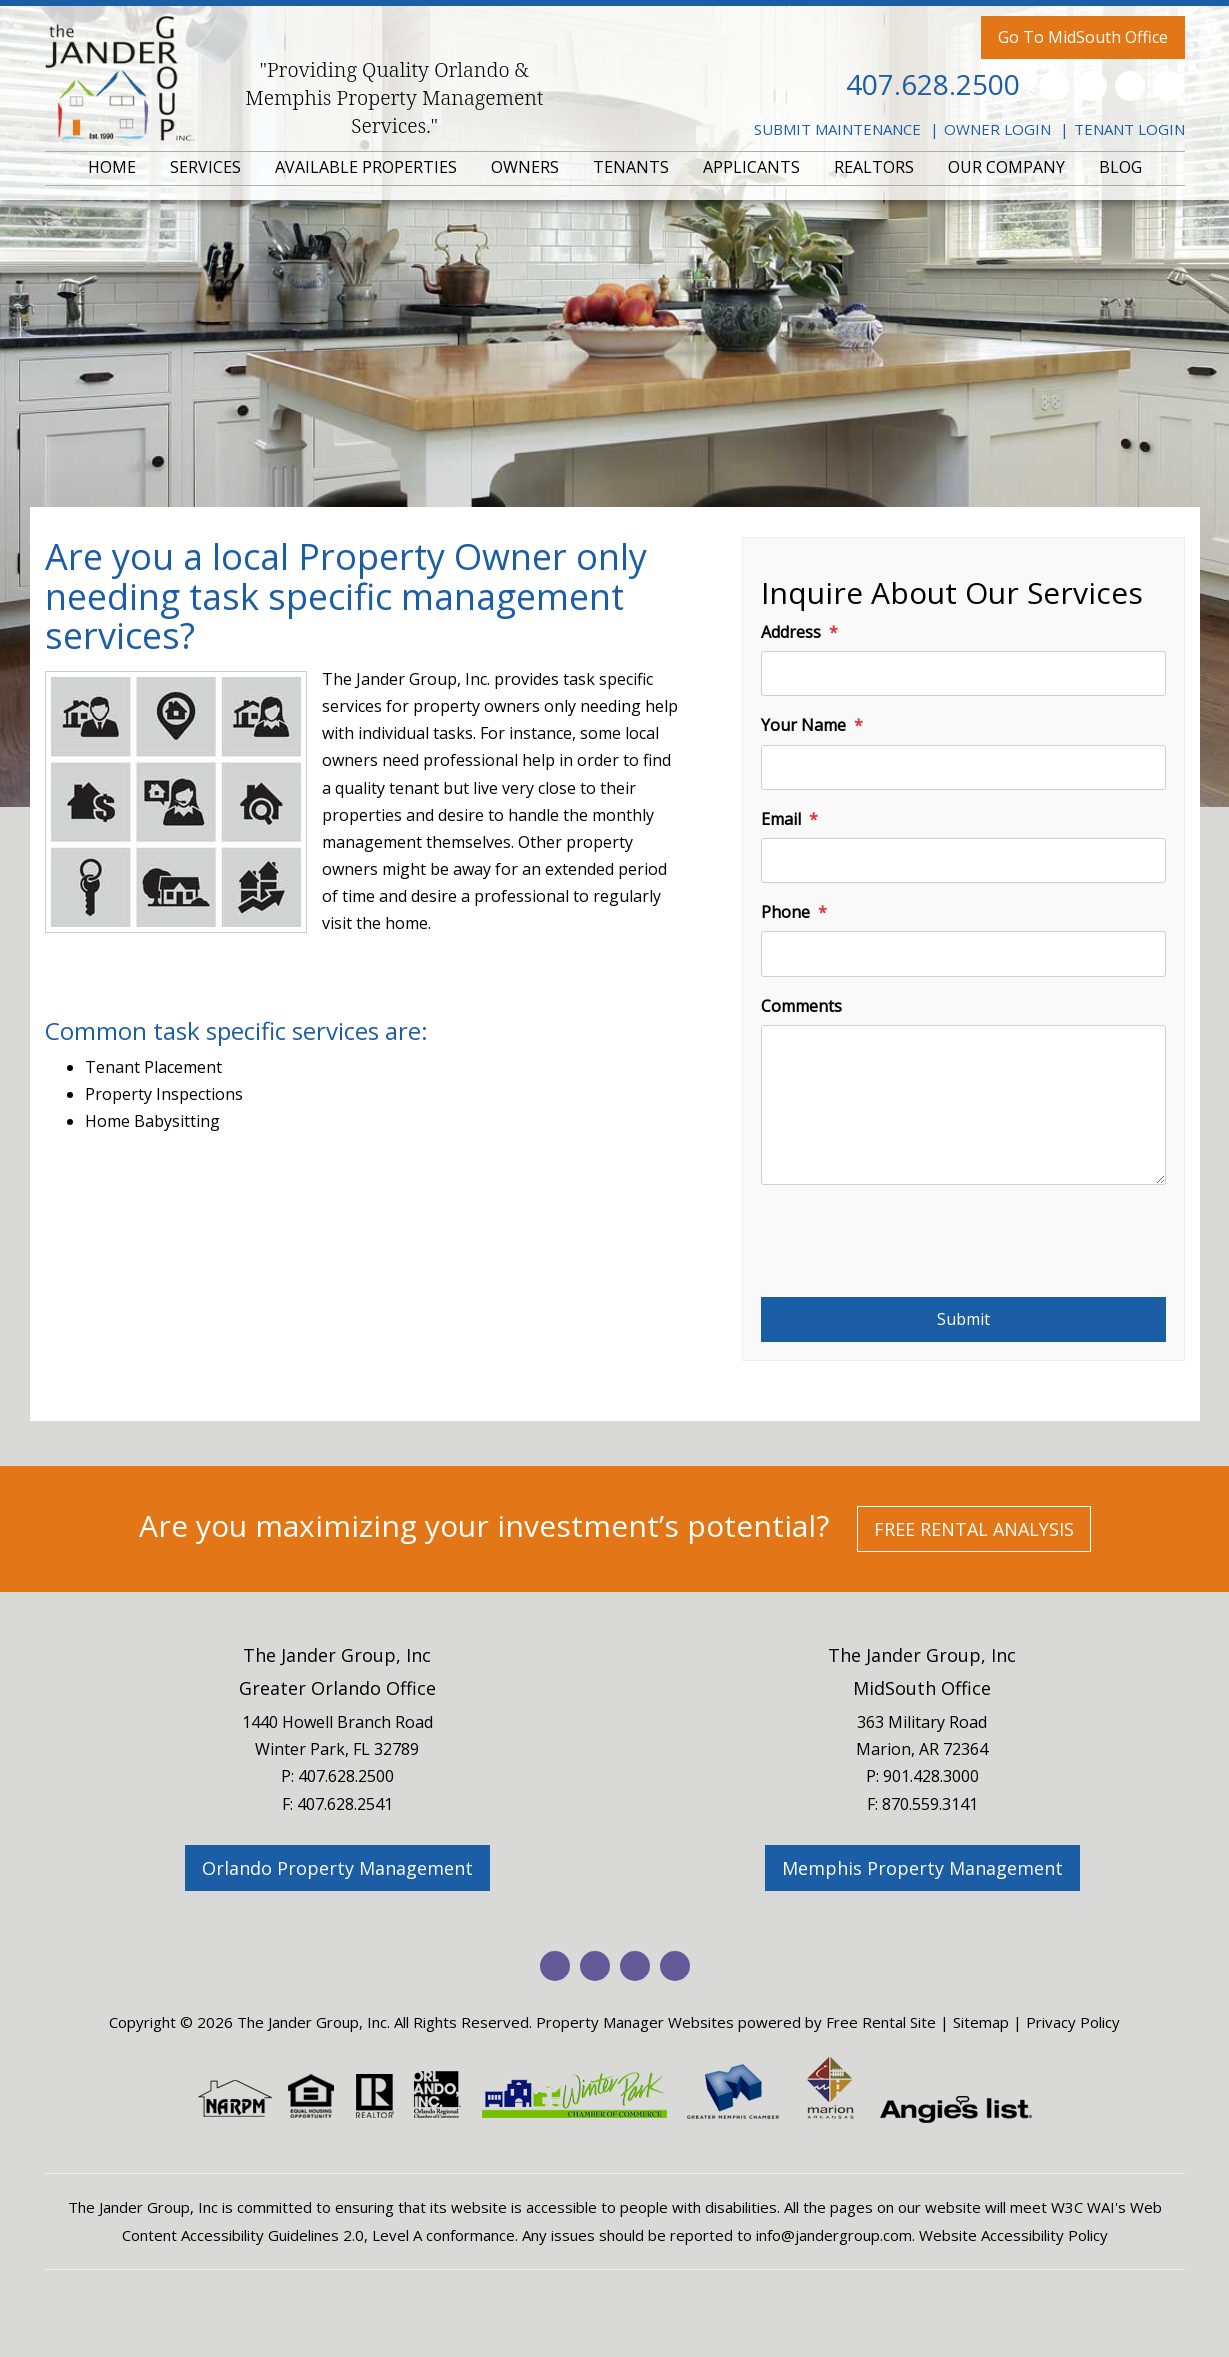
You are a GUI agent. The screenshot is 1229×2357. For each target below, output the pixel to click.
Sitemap (981, 2022)
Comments (801, 1006)
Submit (963, 1319)
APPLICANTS (751, 167)
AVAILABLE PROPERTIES (366, 167)
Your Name (803, 725)
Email (781, 819)
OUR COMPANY (1006, 167)
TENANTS (631, 167)
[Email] (963, 860)
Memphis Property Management (922, 1868)
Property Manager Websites (635, 2022)
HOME (112, 167)
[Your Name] (963, 767)
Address (791, 632)
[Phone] (963, 953)
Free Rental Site (881, 2022)
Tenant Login (1129, 129)
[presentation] (913, 1248)
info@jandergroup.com (834, 2235)
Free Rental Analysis (974, 1529)
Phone (785, 912)
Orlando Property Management (337, 1868)
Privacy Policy (1073, 2022)
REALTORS (874, 167)
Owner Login (997, 129)
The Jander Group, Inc (337, 1655)
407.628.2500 (933, 84)
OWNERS (525, 167)
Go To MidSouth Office (1083, 37)
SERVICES (205, 167)
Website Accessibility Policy (1013, 2235)
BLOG (1120, 167)
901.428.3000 (931, 1776)
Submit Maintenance (837, 129)
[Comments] (963, 1105)
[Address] (963, 673)
